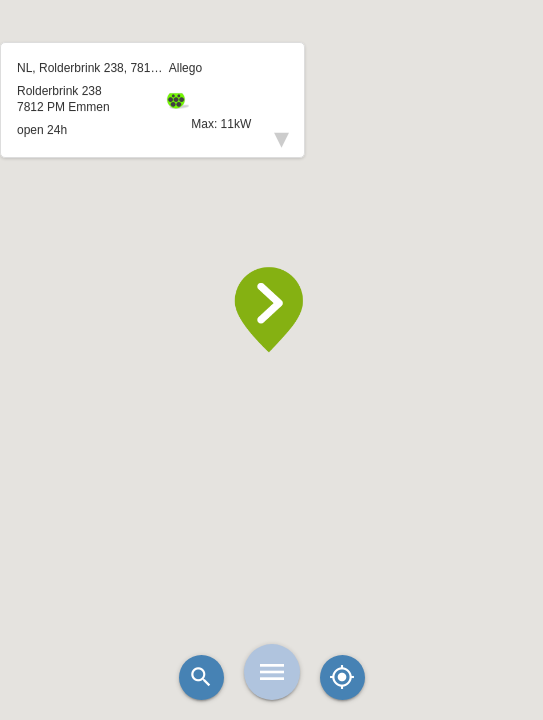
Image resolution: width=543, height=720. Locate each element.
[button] (272, 310)
